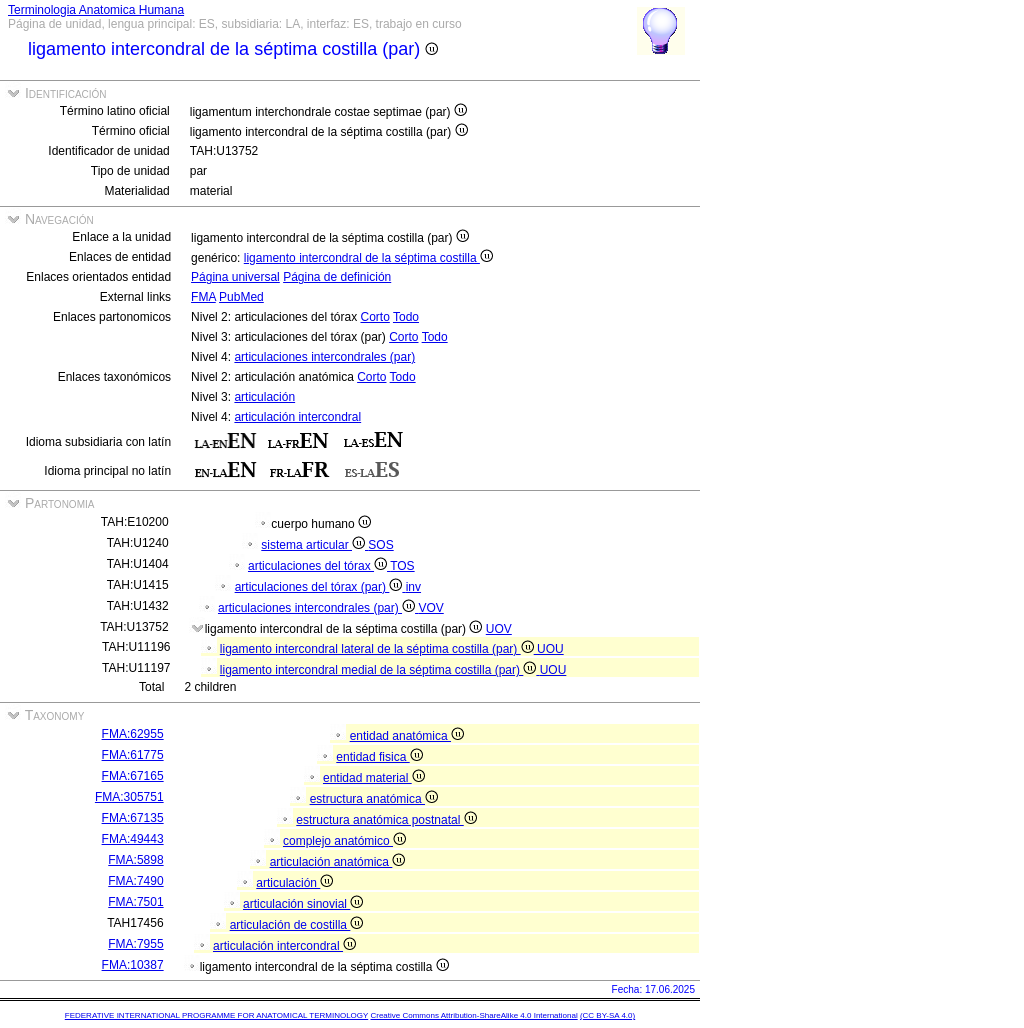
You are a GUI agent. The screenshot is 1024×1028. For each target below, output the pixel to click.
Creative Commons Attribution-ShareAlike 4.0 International (473, 1015)
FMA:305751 (129, 797)
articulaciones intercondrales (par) (324, 357)
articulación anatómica (338, 862)
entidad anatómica (407, 736)
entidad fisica (379, 757)
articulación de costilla (297, 925)
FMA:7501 (135, 902)
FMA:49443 (133, 839)
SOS (380, 545)
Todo (406, 317)
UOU (550, 649)
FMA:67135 (133, 818)
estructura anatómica (374, 799)
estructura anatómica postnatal (386, 820)
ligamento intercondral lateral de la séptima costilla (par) (378, 649)
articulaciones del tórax (319, 566)
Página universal (235, 277)
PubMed (241, 297)
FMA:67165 (133, 776)
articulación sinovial (303, 904)
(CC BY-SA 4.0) (607, 1015)
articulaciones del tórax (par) (320, 587)
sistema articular (314, 545)
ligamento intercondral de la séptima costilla (368, 258)
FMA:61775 (133, 755)
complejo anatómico (344, 841)
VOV (430, 608)
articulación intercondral (297, 417)
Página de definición (337, 277)
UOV (499, 629)
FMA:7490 (135, 881)
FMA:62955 (133, 734)
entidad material (374, 778)
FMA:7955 (135, 944)
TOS (402, 566)
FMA (203, 297)
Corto (374, 317)
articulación (264, 397)
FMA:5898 (135, 860)
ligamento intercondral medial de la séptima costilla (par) (380, 670)
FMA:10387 (133, 965)
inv (413, 587)
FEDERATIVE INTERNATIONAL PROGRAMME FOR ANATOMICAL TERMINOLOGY (216, 1015)
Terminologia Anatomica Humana (96, 10)
